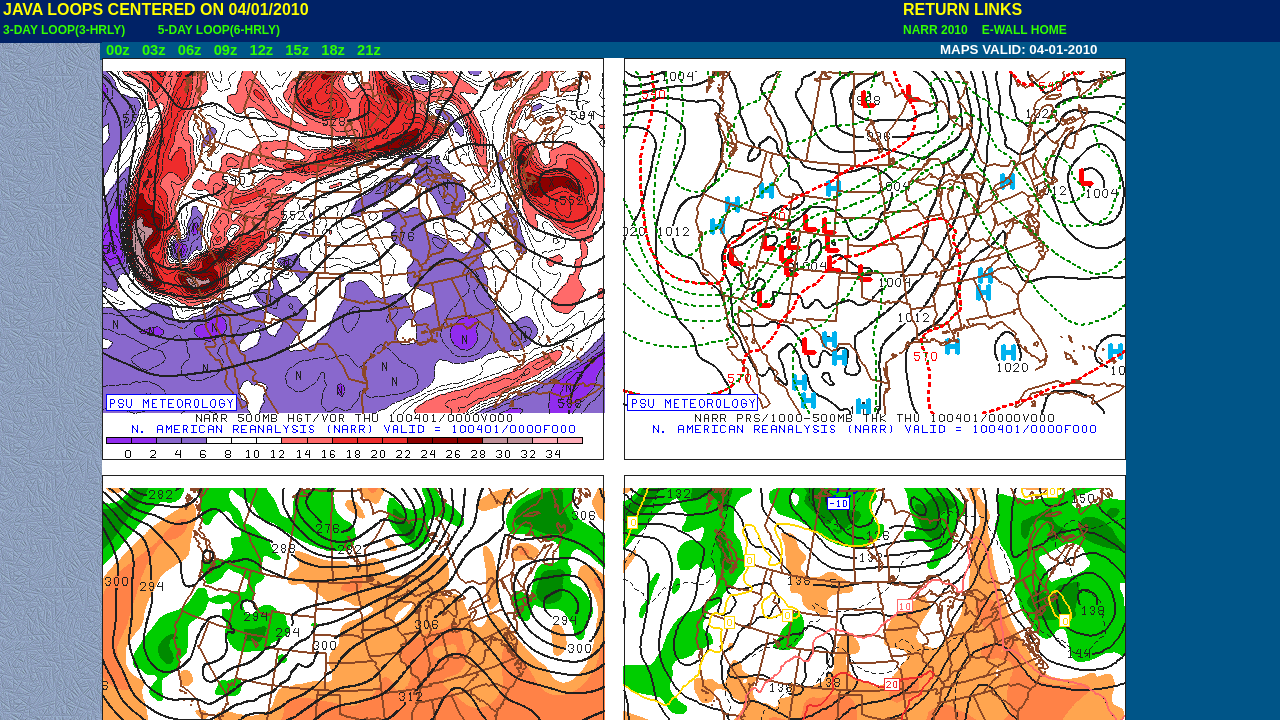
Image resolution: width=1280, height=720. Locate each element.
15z (297, 50)
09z (226, 50)
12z (261, 50)
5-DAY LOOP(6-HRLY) (219, 30)
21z (369, 50)
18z (333, 50)
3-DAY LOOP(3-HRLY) (64, 30)
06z (190, 50)
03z (154, 50)
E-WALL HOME (1021, 30)
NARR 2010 (937, 30)
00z (118, 50)
